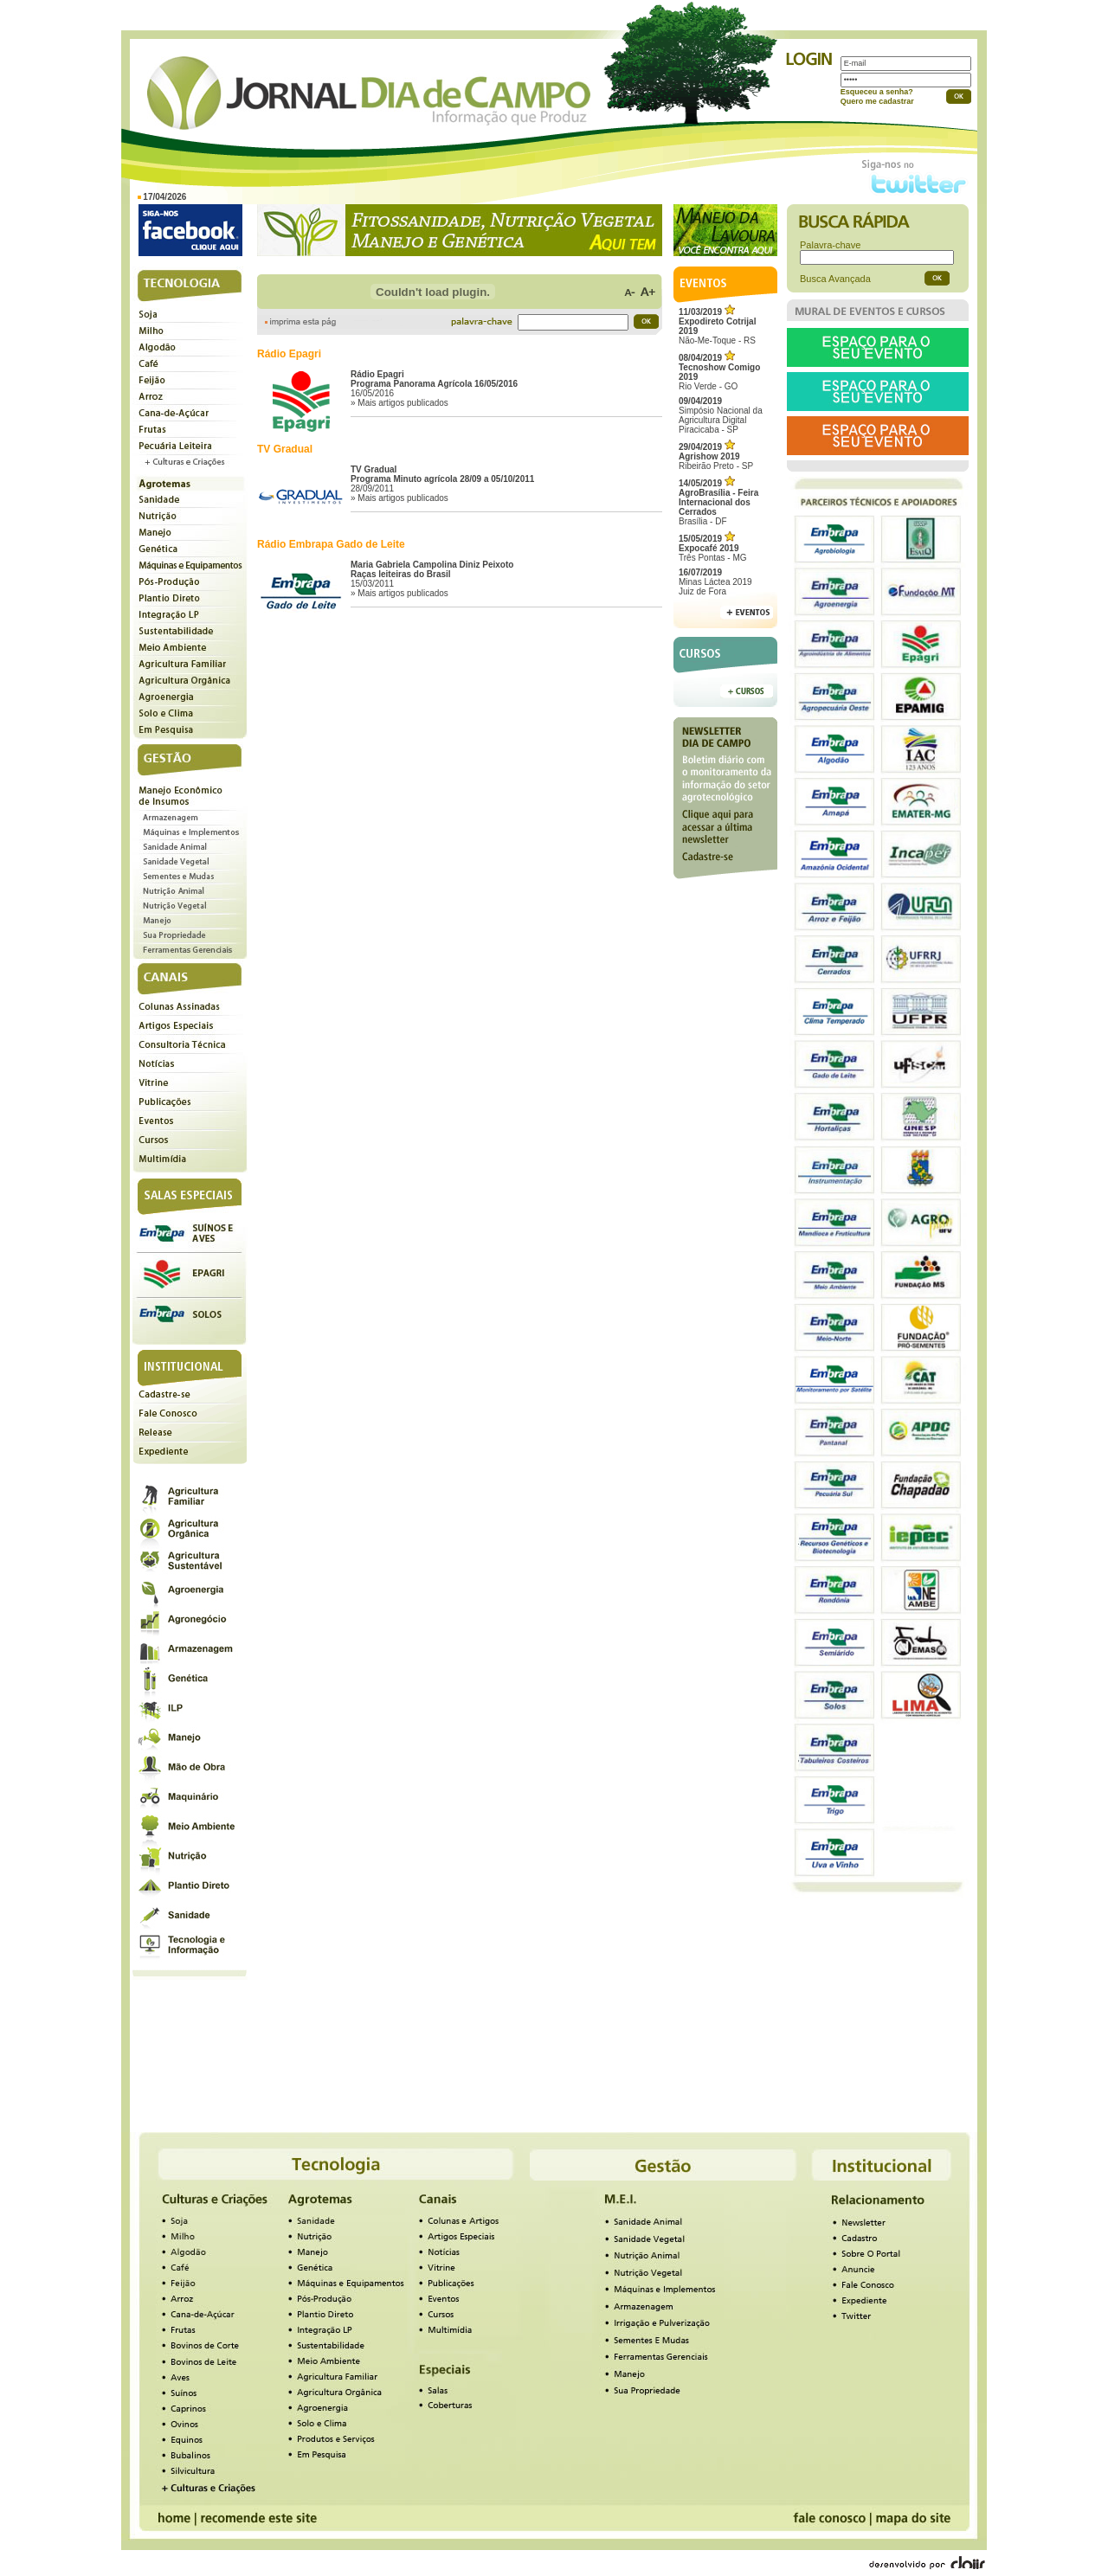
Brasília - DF (718, 502)
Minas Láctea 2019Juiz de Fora (715, 582)
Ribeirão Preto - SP (716, 456)
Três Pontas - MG (713, 548)
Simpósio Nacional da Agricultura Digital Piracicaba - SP (721, 415)
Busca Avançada (835, 278)
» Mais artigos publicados (399, 403)
